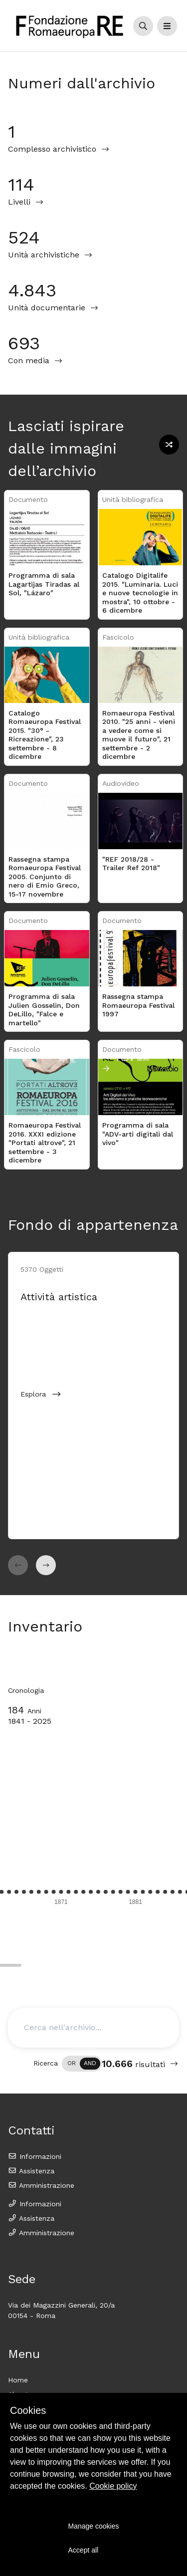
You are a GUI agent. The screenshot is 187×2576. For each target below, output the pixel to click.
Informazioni (34, 2156)
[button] (18, 1565)
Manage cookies (93, 2526)
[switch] (82, 2064)
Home (18, 2380)
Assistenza (31, 2171)
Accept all (83, 2550)
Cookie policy (113, 2486)
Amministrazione (41, 2185)
